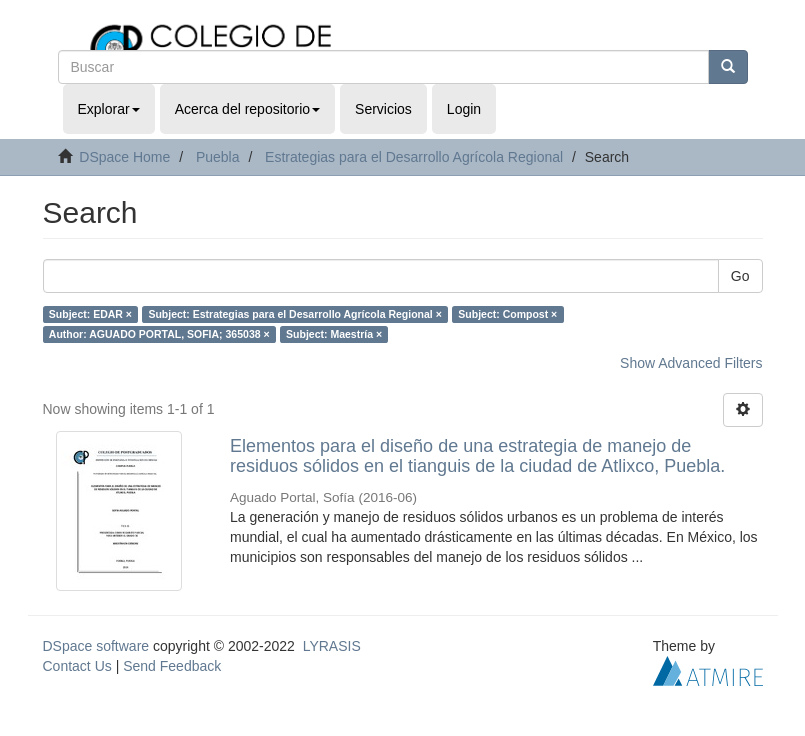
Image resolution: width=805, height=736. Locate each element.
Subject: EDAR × (90, 314)
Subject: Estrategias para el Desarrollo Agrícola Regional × (294, 314)
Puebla (218, 157)
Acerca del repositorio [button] (247, 109)
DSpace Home (124, 157)
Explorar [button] (109, 109)
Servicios (383, 109)
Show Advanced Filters (691, 363)
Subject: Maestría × (334, 334)
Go (740, 276)
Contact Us (77, 666)
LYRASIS (332, 646)
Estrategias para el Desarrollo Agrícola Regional (414, 157)
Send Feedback (172, 666)
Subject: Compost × (507, 314)
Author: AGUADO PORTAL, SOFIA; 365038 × (159, 334)
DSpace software (96, 646)
